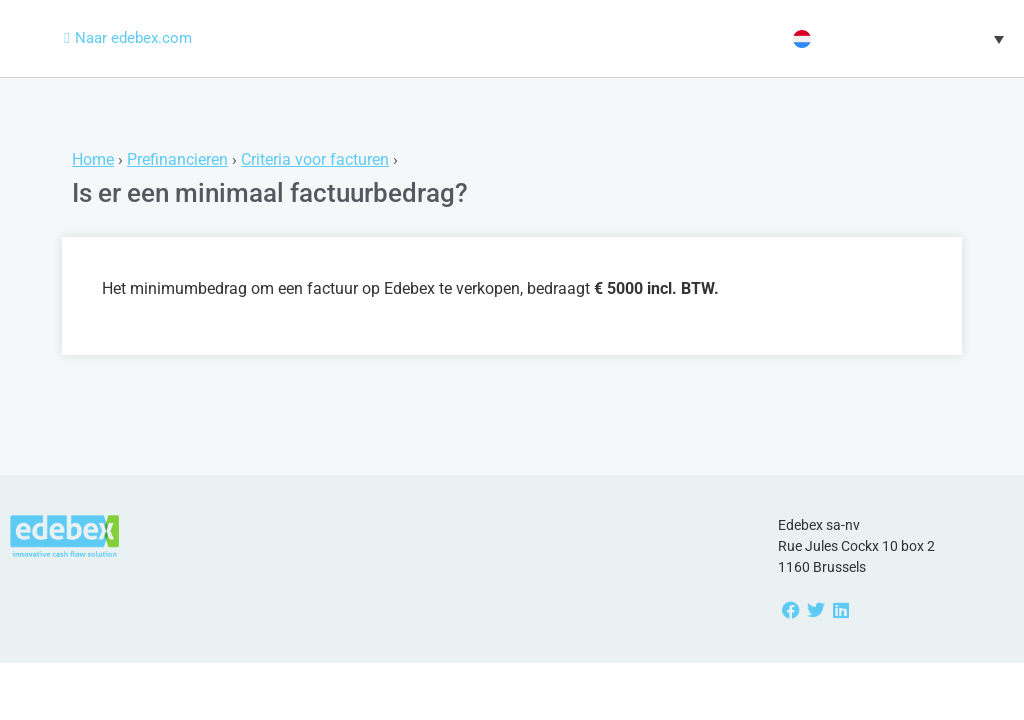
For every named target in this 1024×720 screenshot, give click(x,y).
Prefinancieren (177, 159)
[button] (896, 39)
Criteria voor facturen (315, 159)
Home (93, 159)
